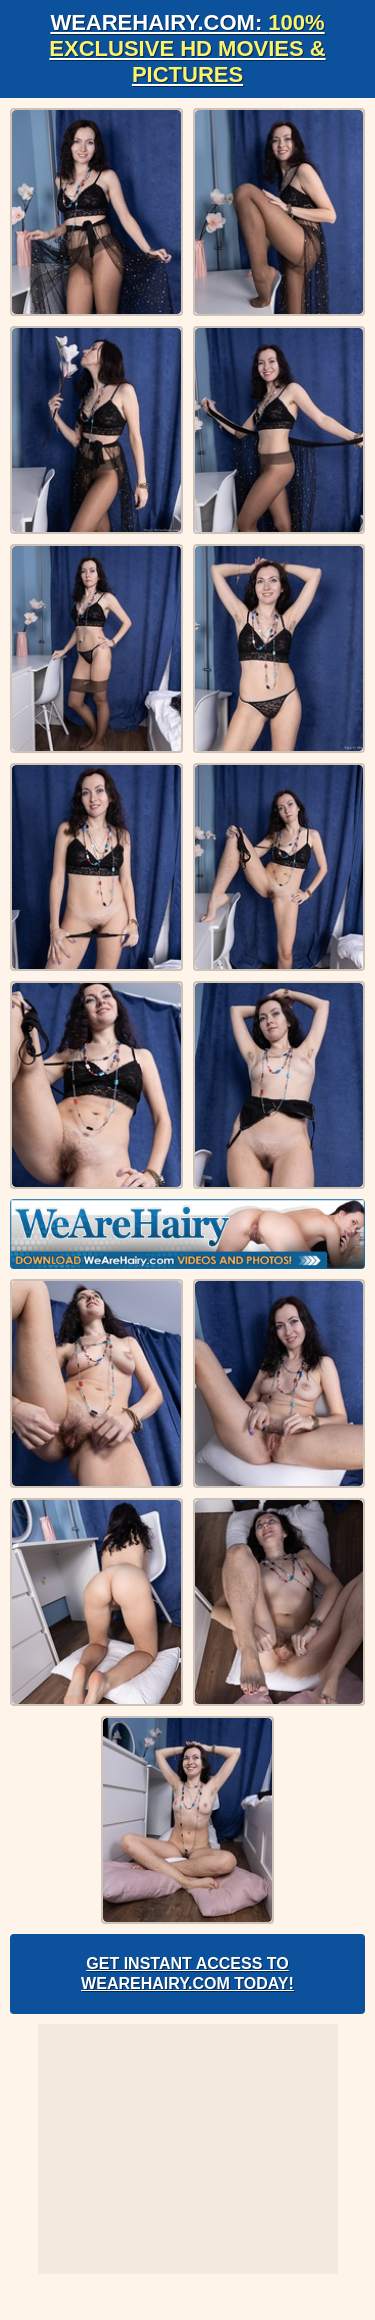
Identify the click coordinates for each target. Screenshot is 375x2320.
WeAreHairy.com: (187, 48)
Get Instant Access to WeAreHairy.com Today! (187, 1973)
